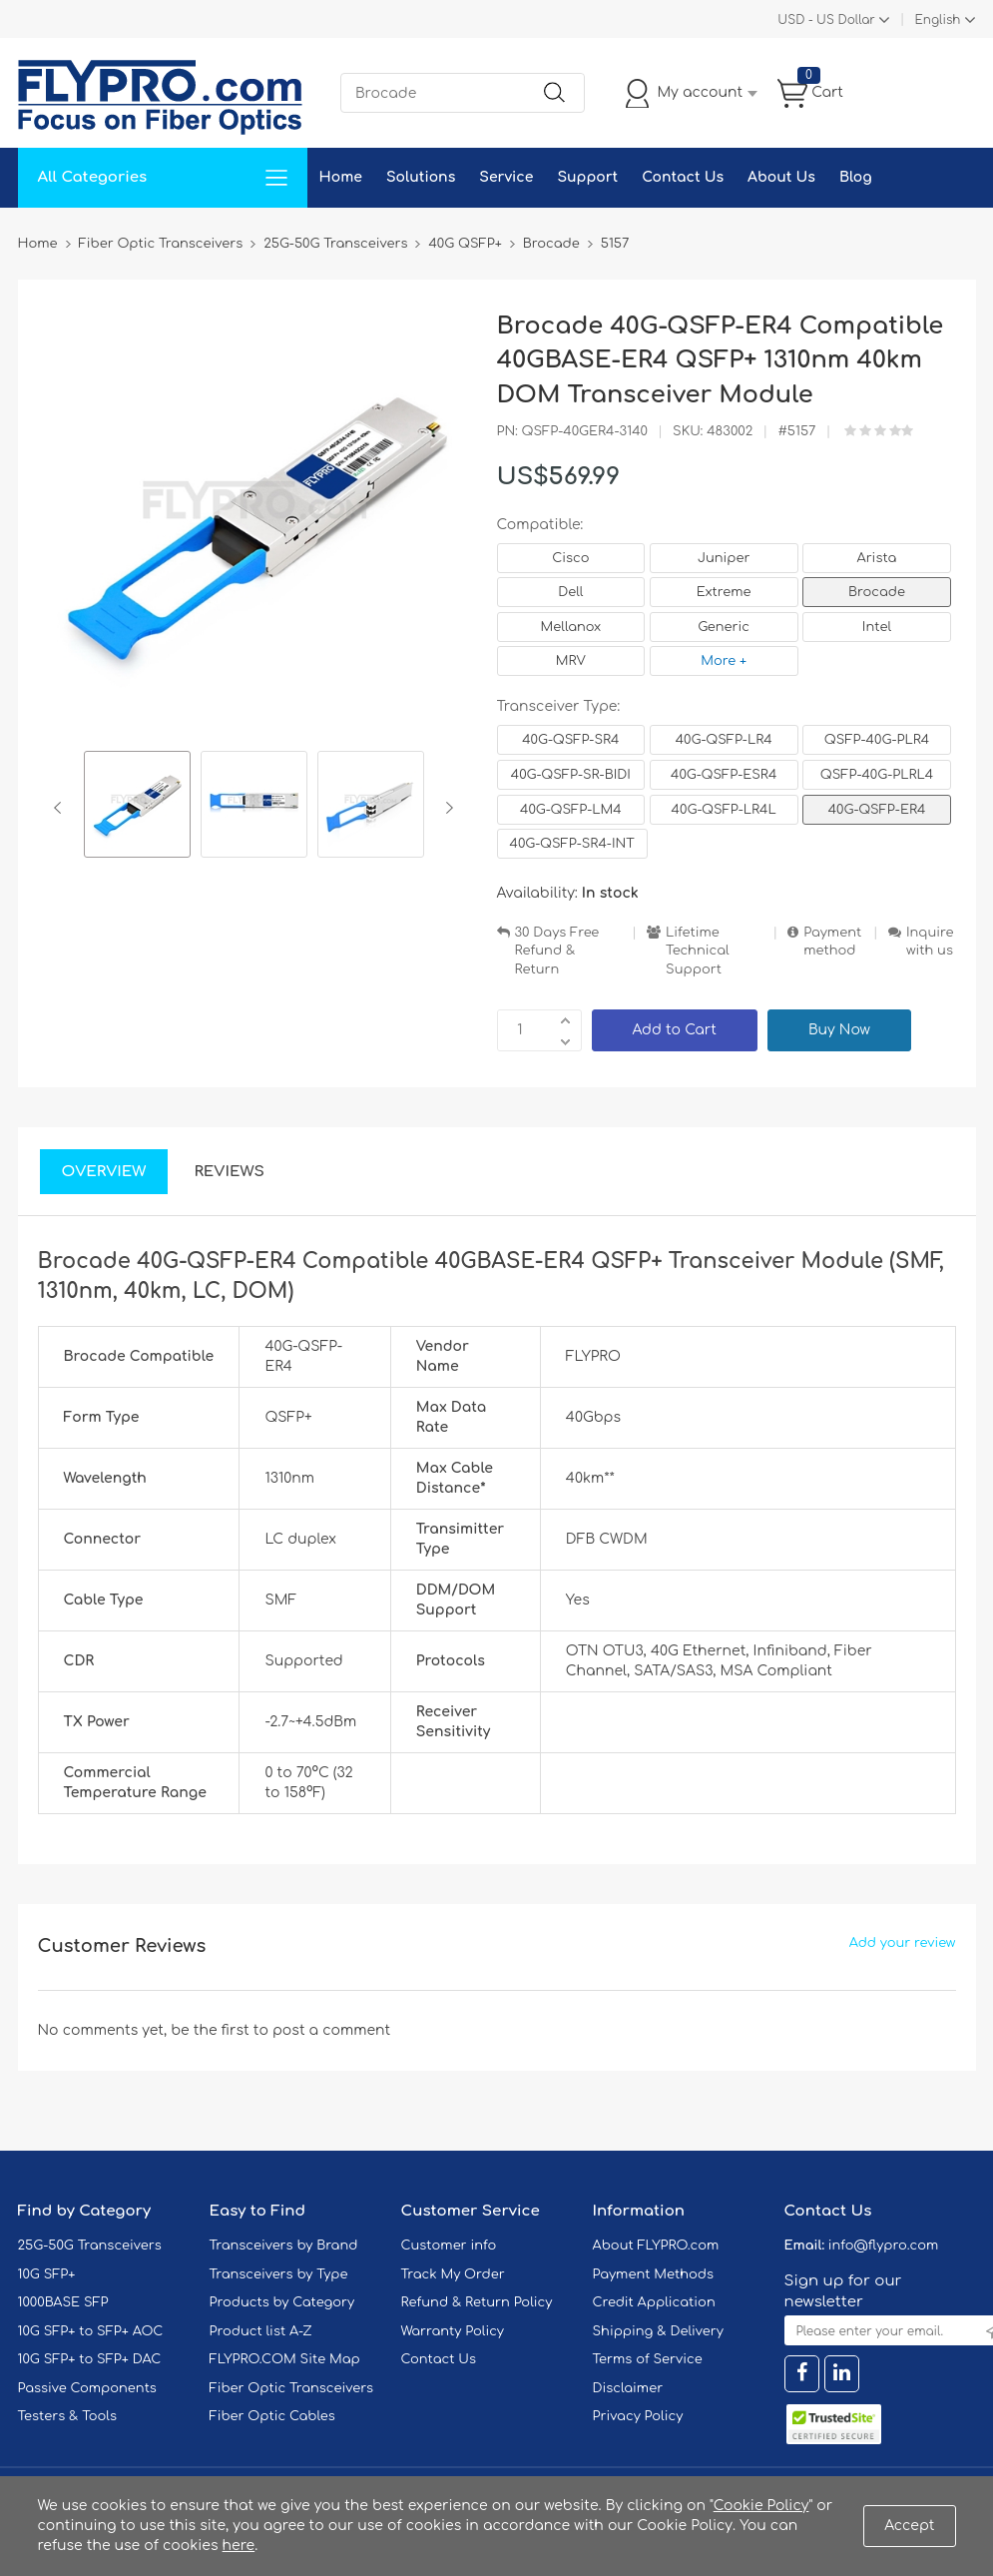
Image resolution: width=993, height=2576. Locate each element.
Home (340, 177)
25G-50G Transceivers (90, 2246)
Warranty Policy (453, 2331)
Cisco (570, 558)
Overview (104, 1171)
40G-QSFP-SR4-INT (572, 844)
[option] (137, 807)
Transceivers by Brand (284, 2246)
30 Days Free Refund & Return (557, 951)
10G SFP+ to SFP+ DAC (90, 2359)
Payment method (832, 942)
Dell (570, 592)
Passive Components (87, 2388)
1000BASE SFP (63, 2302)
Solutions (420, 177)
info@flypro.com (883, 2246)
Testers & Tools (68, 2416)
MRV (571, 661)
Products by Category (282, 2302)
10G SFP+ (47, 2274)
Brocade (876, 592)
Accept (909, 2525)
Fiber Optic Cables (272, 2416)
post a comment (331, 2030)
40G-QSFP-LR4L (724, 810)
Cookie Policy (761, 2505)
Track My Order (453, 2274)
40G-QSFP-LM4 (571, 810)
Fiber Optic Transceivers (292, 2388)
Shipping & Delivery (658, 2331)
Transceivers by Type (279, 2274)
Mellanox (571, 627)
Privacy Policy (638, 2416)
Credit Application (654, 2302)
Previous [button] (61, 808)
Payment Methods (654, 2274)
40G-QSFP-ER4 (877, 810)
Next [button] (445, 808)
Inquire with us (930, 942)
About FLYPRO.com (656, 2246)
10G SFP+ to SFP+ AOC (91, 2331)
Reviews (229, 1171)
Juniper (723, 558)
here (239, 2545)
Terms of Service (648, 2359)
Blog (855, 177)
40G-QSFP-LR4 (724, 740)
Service (506, 177)
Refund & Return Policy (477, 2302)
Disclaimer (628, 2388)
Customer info (449, 2246)
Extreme (724, 592)
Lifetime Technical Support (698, 951)
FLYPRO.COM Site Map (285, 2359)
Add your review (902, 1943)
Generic (723, 627)
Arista (877, 558)
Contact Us (683, 177)
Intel (876, 627)
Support (587, 177)
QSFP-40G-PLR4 (876, 740)
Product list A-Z (261, 2331)
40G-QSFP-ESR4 (723, 775)
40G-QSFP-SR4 (570, 740)
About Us (781, 177)
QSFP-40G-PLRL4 (877, 775)
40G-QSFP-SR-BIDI (571, 775)
